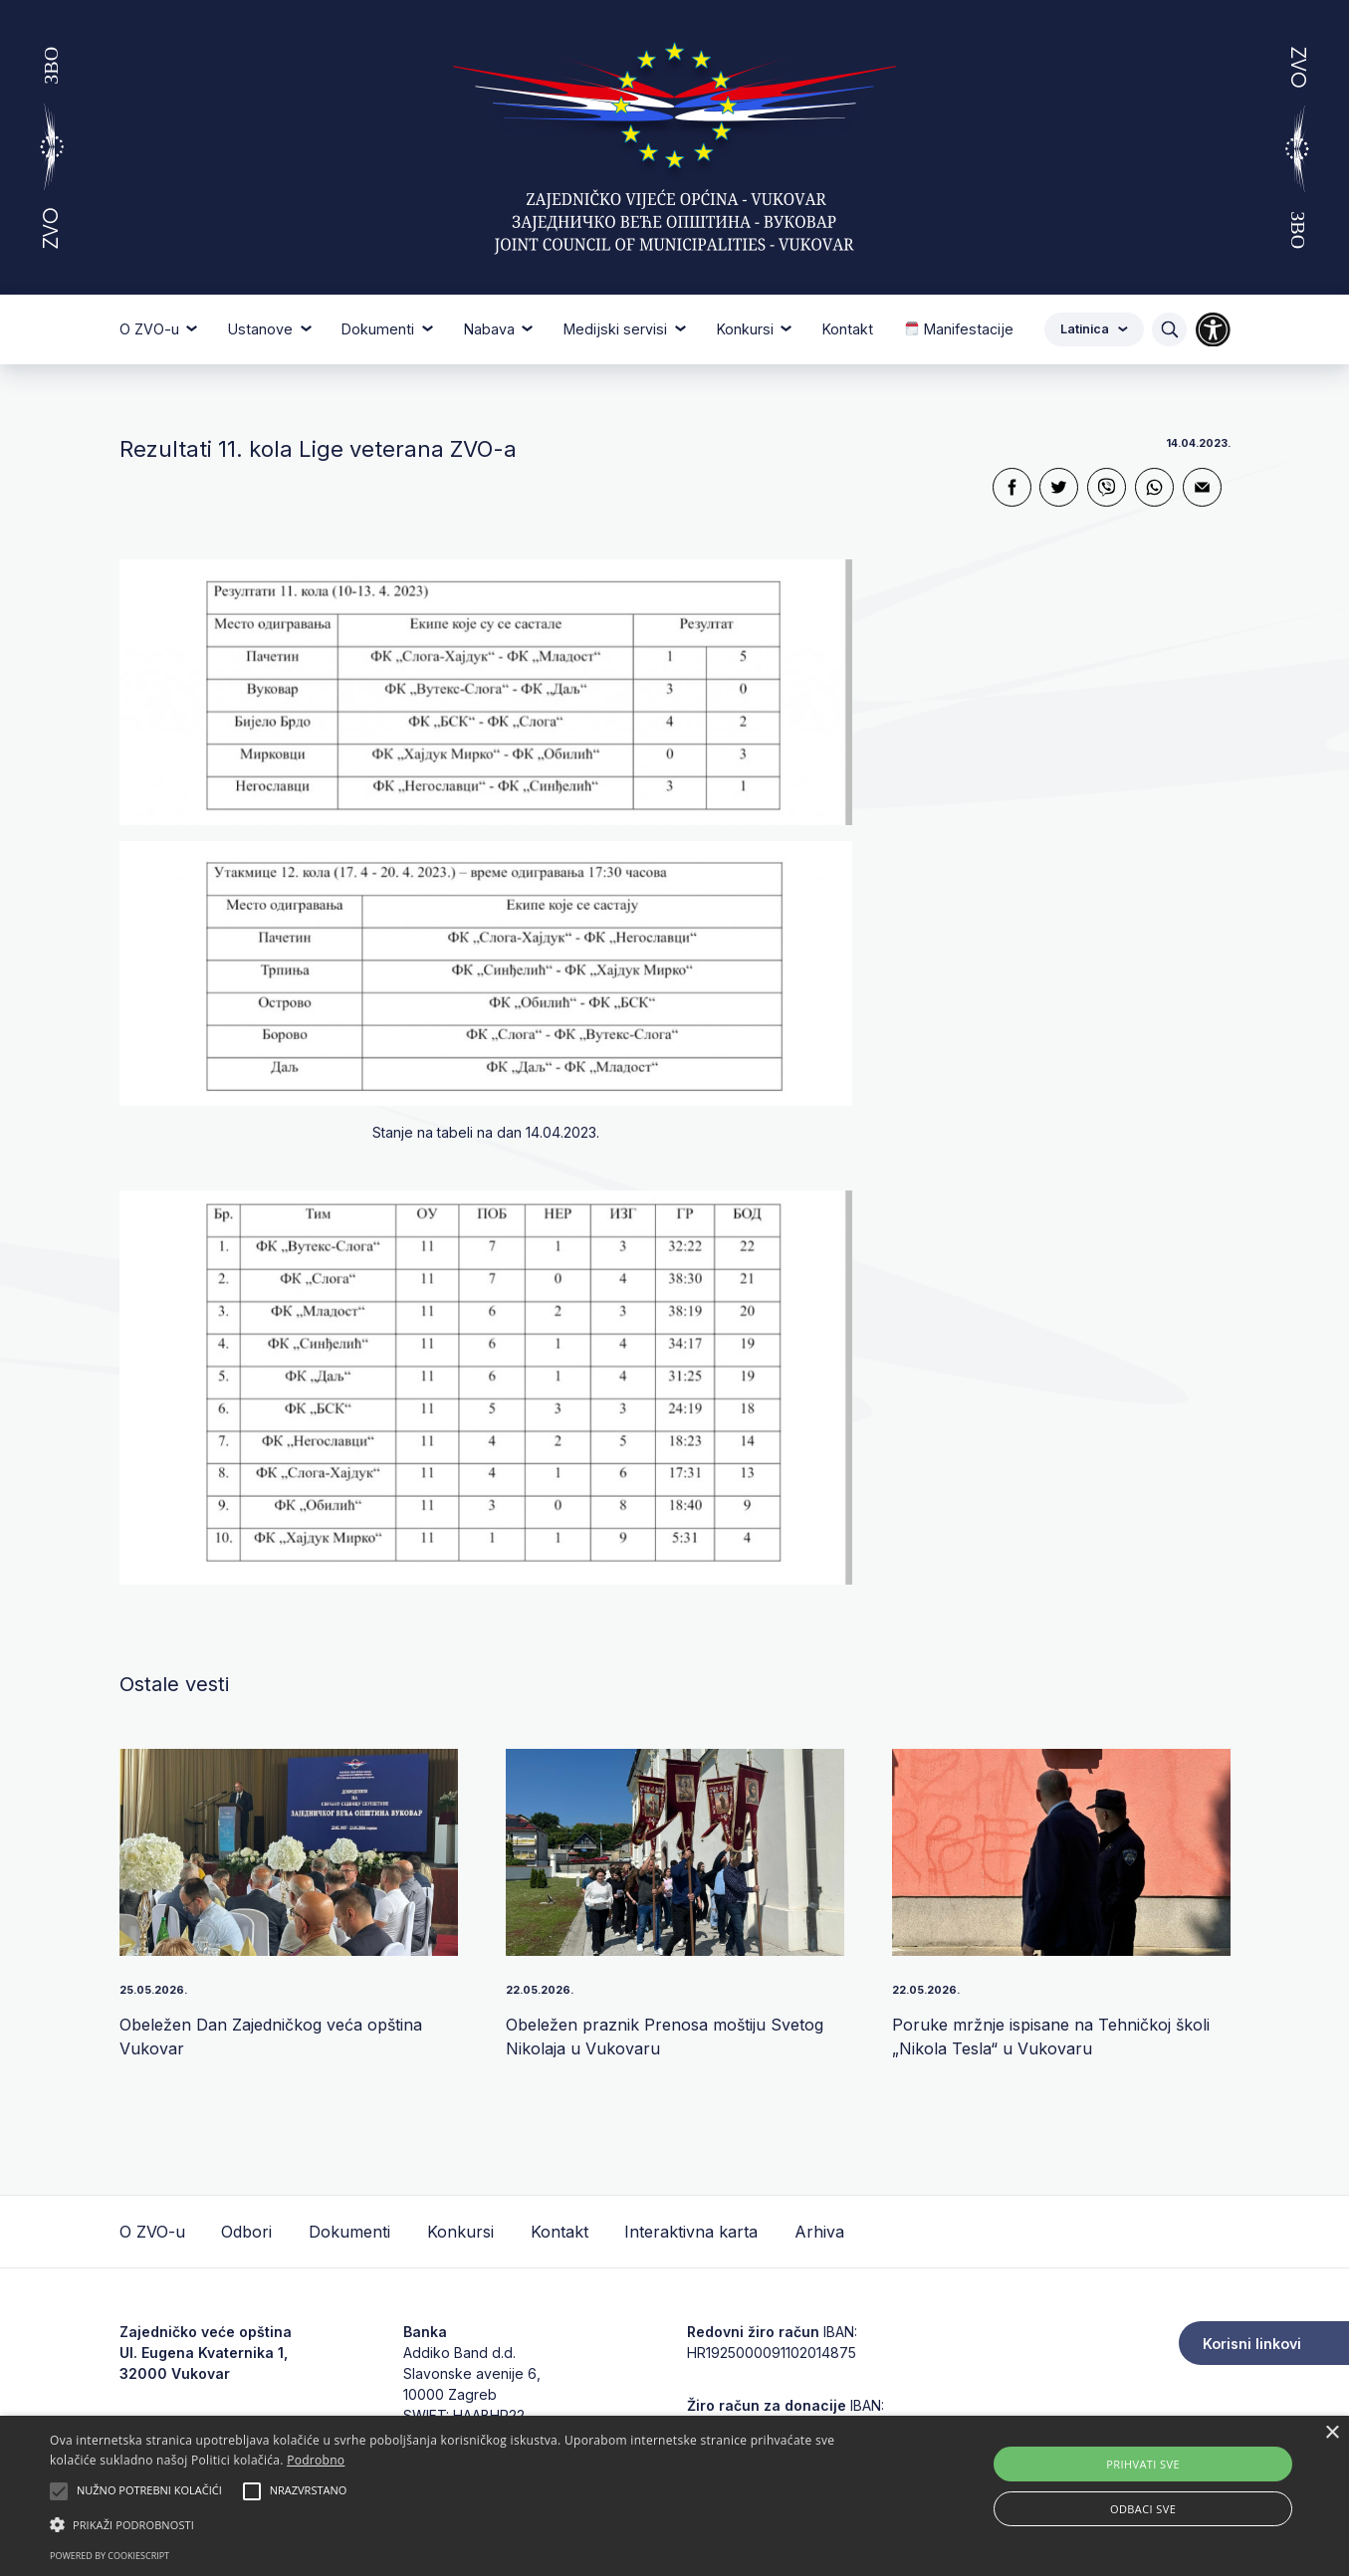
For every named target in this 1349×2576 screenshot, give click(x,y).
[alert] (674, 2496)
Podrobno (315, 2460)
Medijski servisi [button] (617, 329)
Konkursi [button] (747, 329)
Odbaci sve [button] (1143, 2508)
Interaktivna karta (691, 2232)
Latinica (1094, 329)
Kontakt (847, 329)
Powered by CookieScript (109, 2555)
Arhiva (819, 2232)
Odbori (246, 2232)
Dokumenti (349, 2232)
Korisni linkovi (1252, 2343)
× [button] (1331, 2433)
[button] (456, 2524)
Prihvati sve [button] (1143, 2464)
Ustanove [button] (262, 329)
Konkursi (460, 2232)
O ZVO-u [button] (151, 329)
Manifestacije (959, 329)
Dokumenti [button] (379, 329)
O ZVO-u (152, 2232)
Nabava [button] (491, 329)
